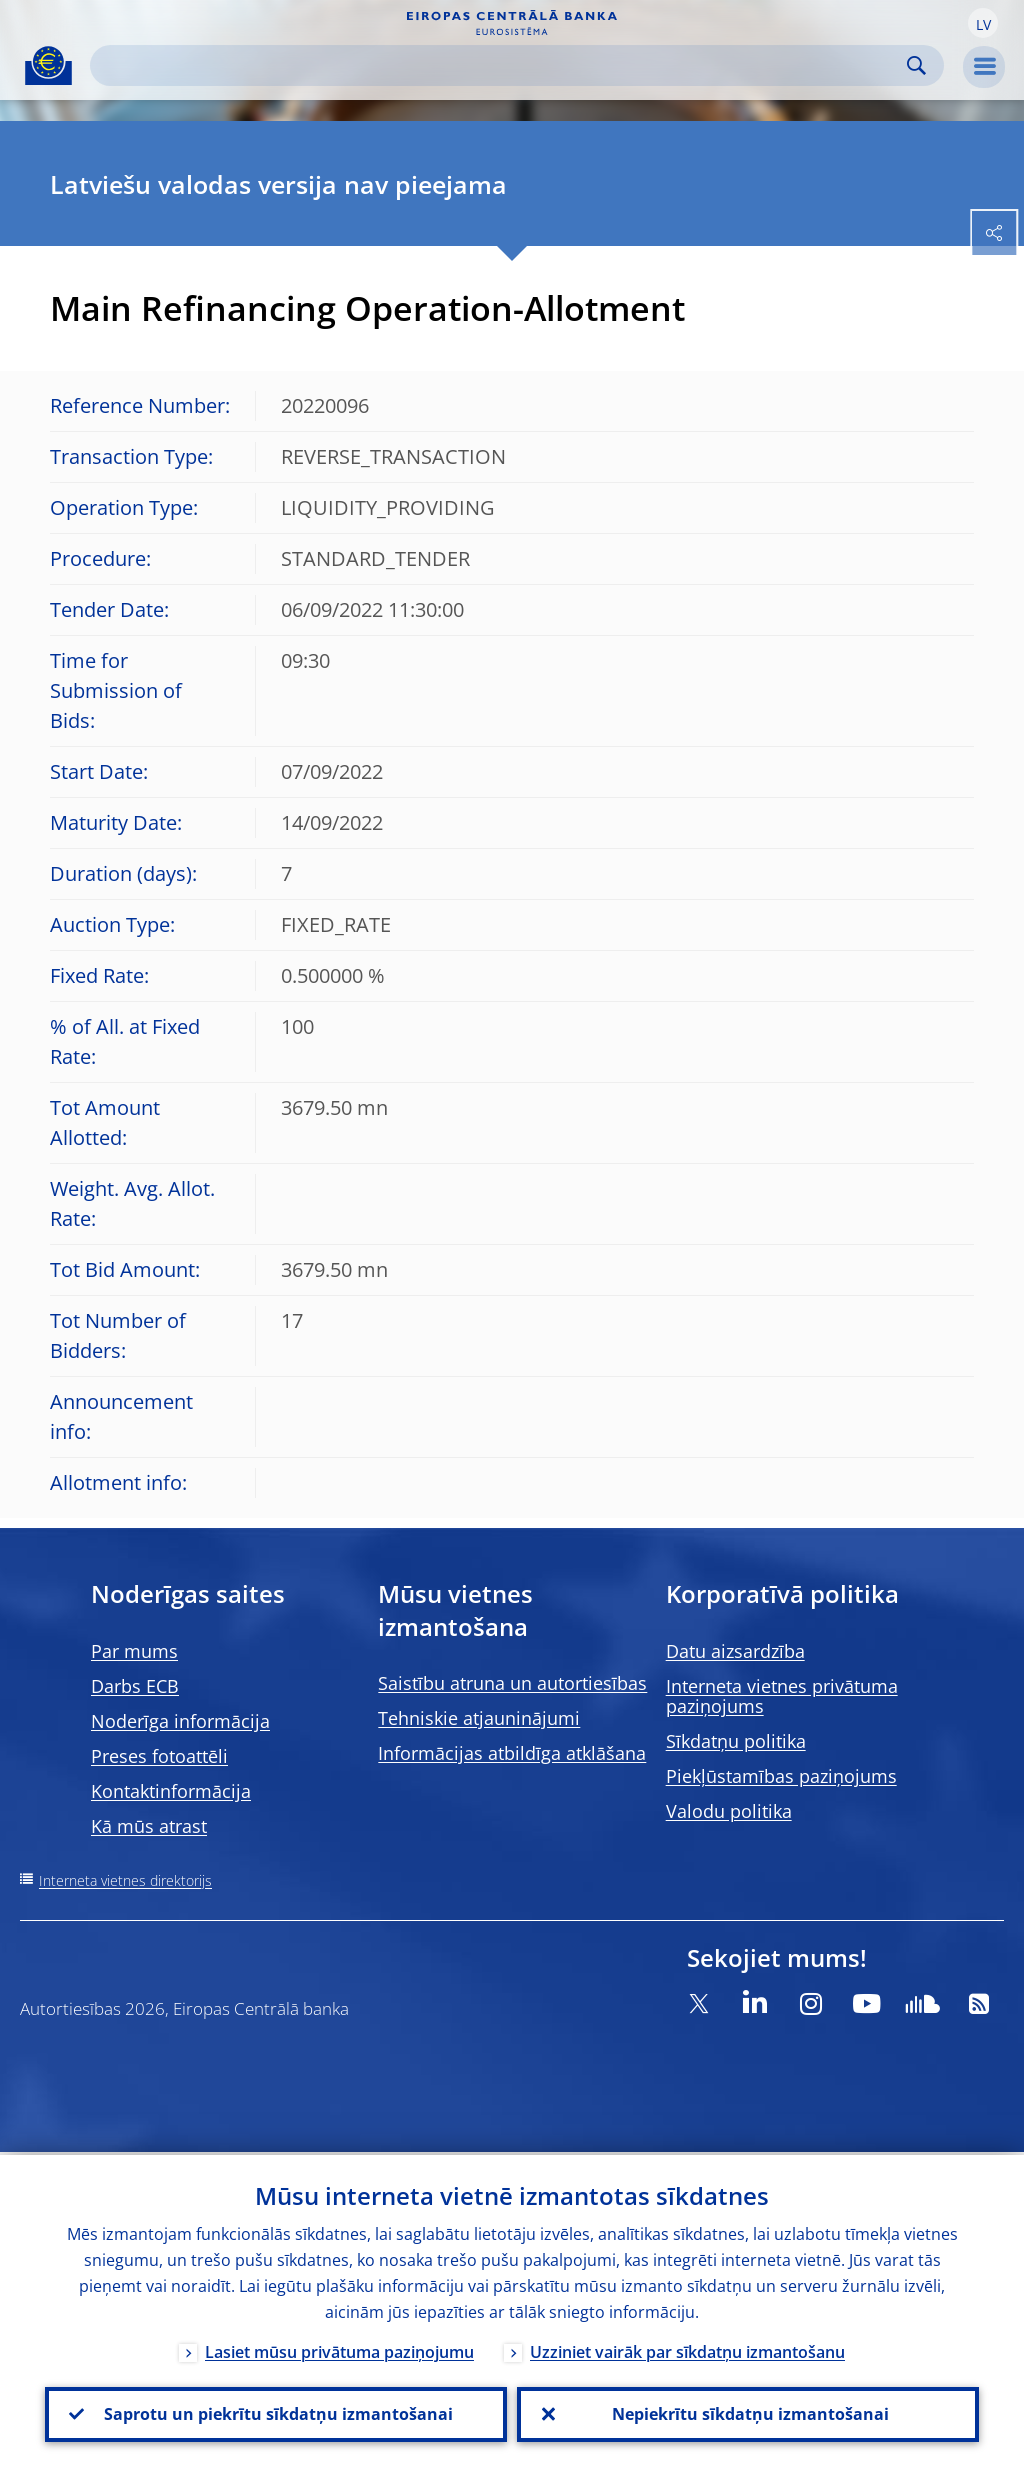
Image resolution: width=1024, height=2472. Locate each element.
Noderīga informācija (180, 1721)
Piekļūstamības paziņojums (781, 1776)
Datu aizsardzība (735, 1651)
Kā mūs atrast (149, 1826)
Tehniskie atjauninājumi (479, 1718)
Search (916, 65)
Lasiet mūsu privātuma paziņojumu (339, 2349)
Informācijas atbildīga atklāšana (512, 1753)
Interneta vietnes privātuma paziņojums (782, 1696)
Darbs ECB (135, 1686)
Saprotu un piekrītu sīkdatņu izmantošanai (276, 2413)
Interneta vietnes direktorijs (125, 1880)
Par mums (134, 1651)
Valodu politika (729, 1811)
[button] (983, 23)
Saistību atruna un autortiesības (512, 1683)
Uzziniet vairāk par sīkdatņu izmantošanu (687, 2349)
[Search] (501, 65)
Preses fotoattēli (159, 1756)
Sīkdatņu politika (736, 1741)
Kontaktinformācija (171, 1791)
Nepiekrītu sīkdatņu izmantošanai (748, 2413)
